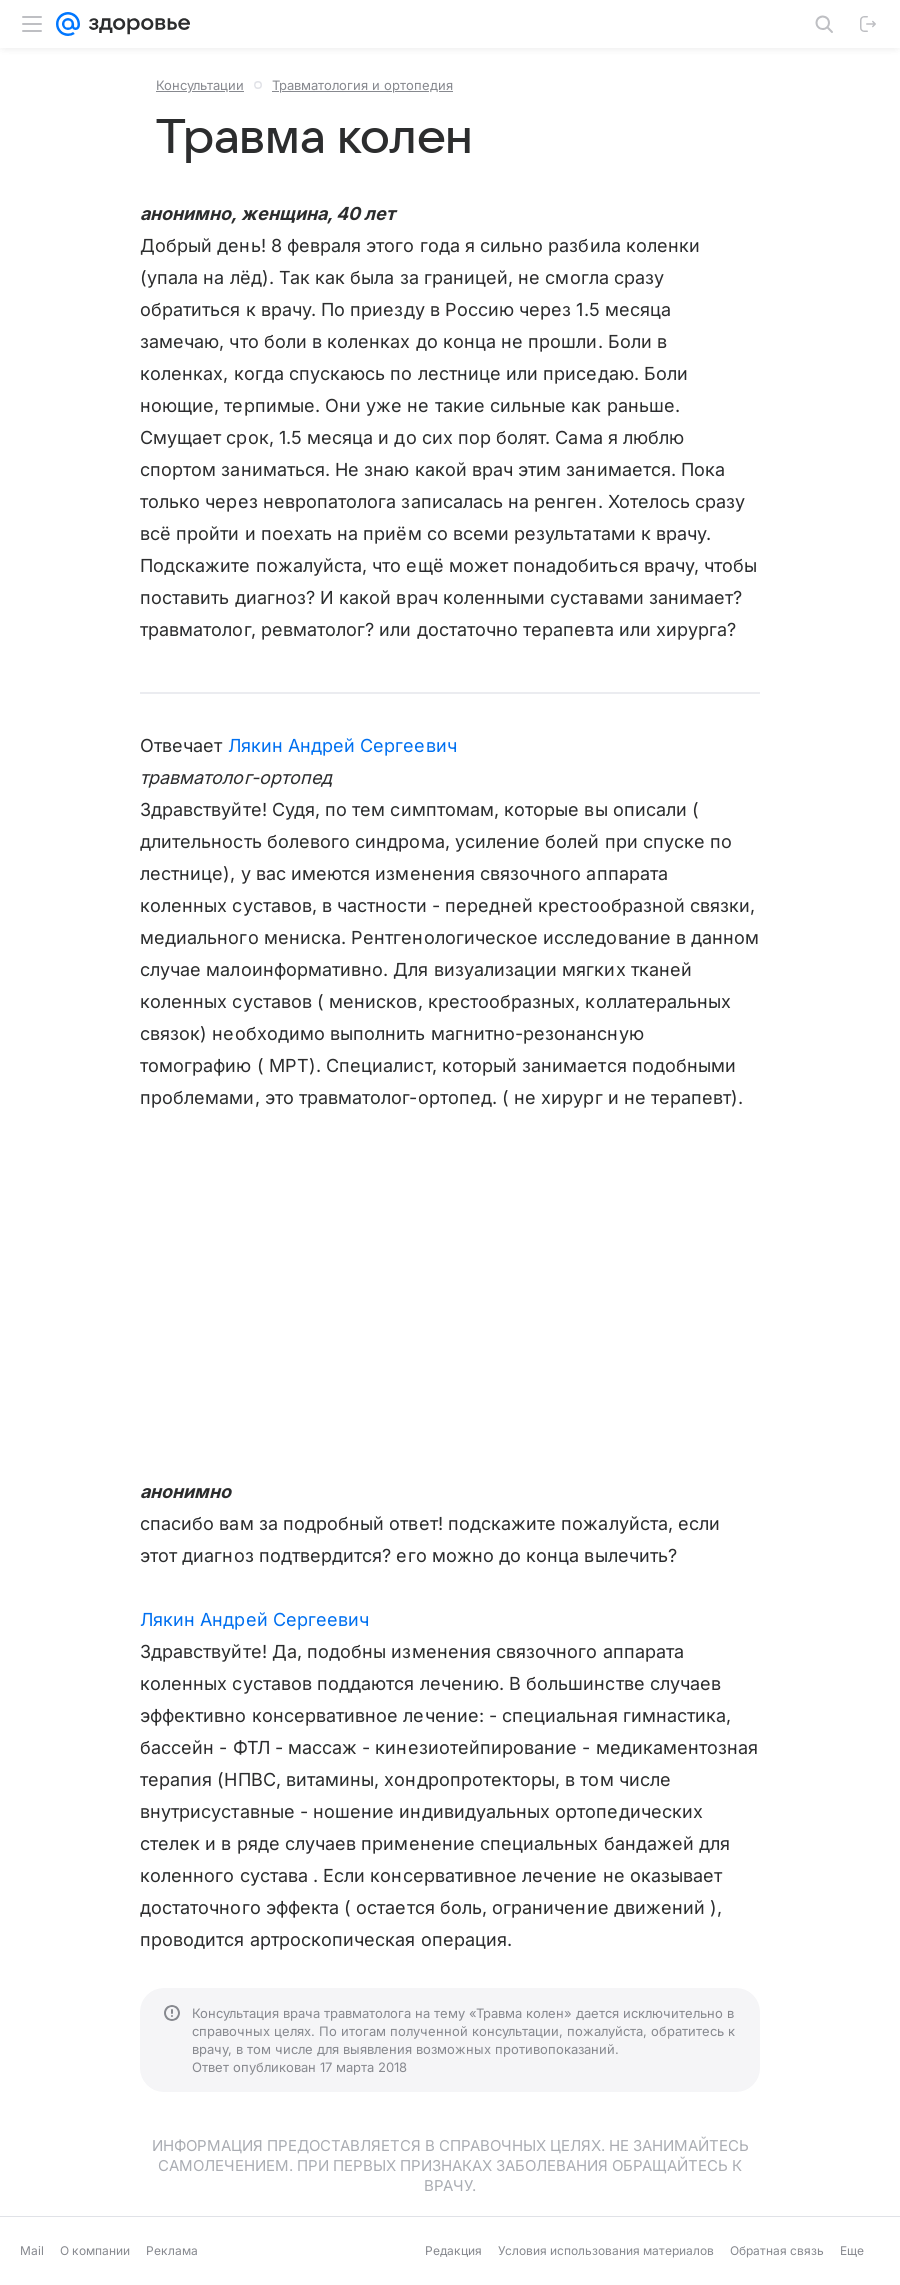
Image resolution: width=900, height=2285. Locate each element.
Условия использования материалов (606, 2250)
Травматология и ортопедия (362, 85)
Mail (32, 2250)
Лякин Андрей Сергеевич (342, 745)
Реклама (172, 2250)
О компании (95, 2250)
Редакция (453, 2250)
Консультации (200, 85)
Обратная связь (777, 2250)
